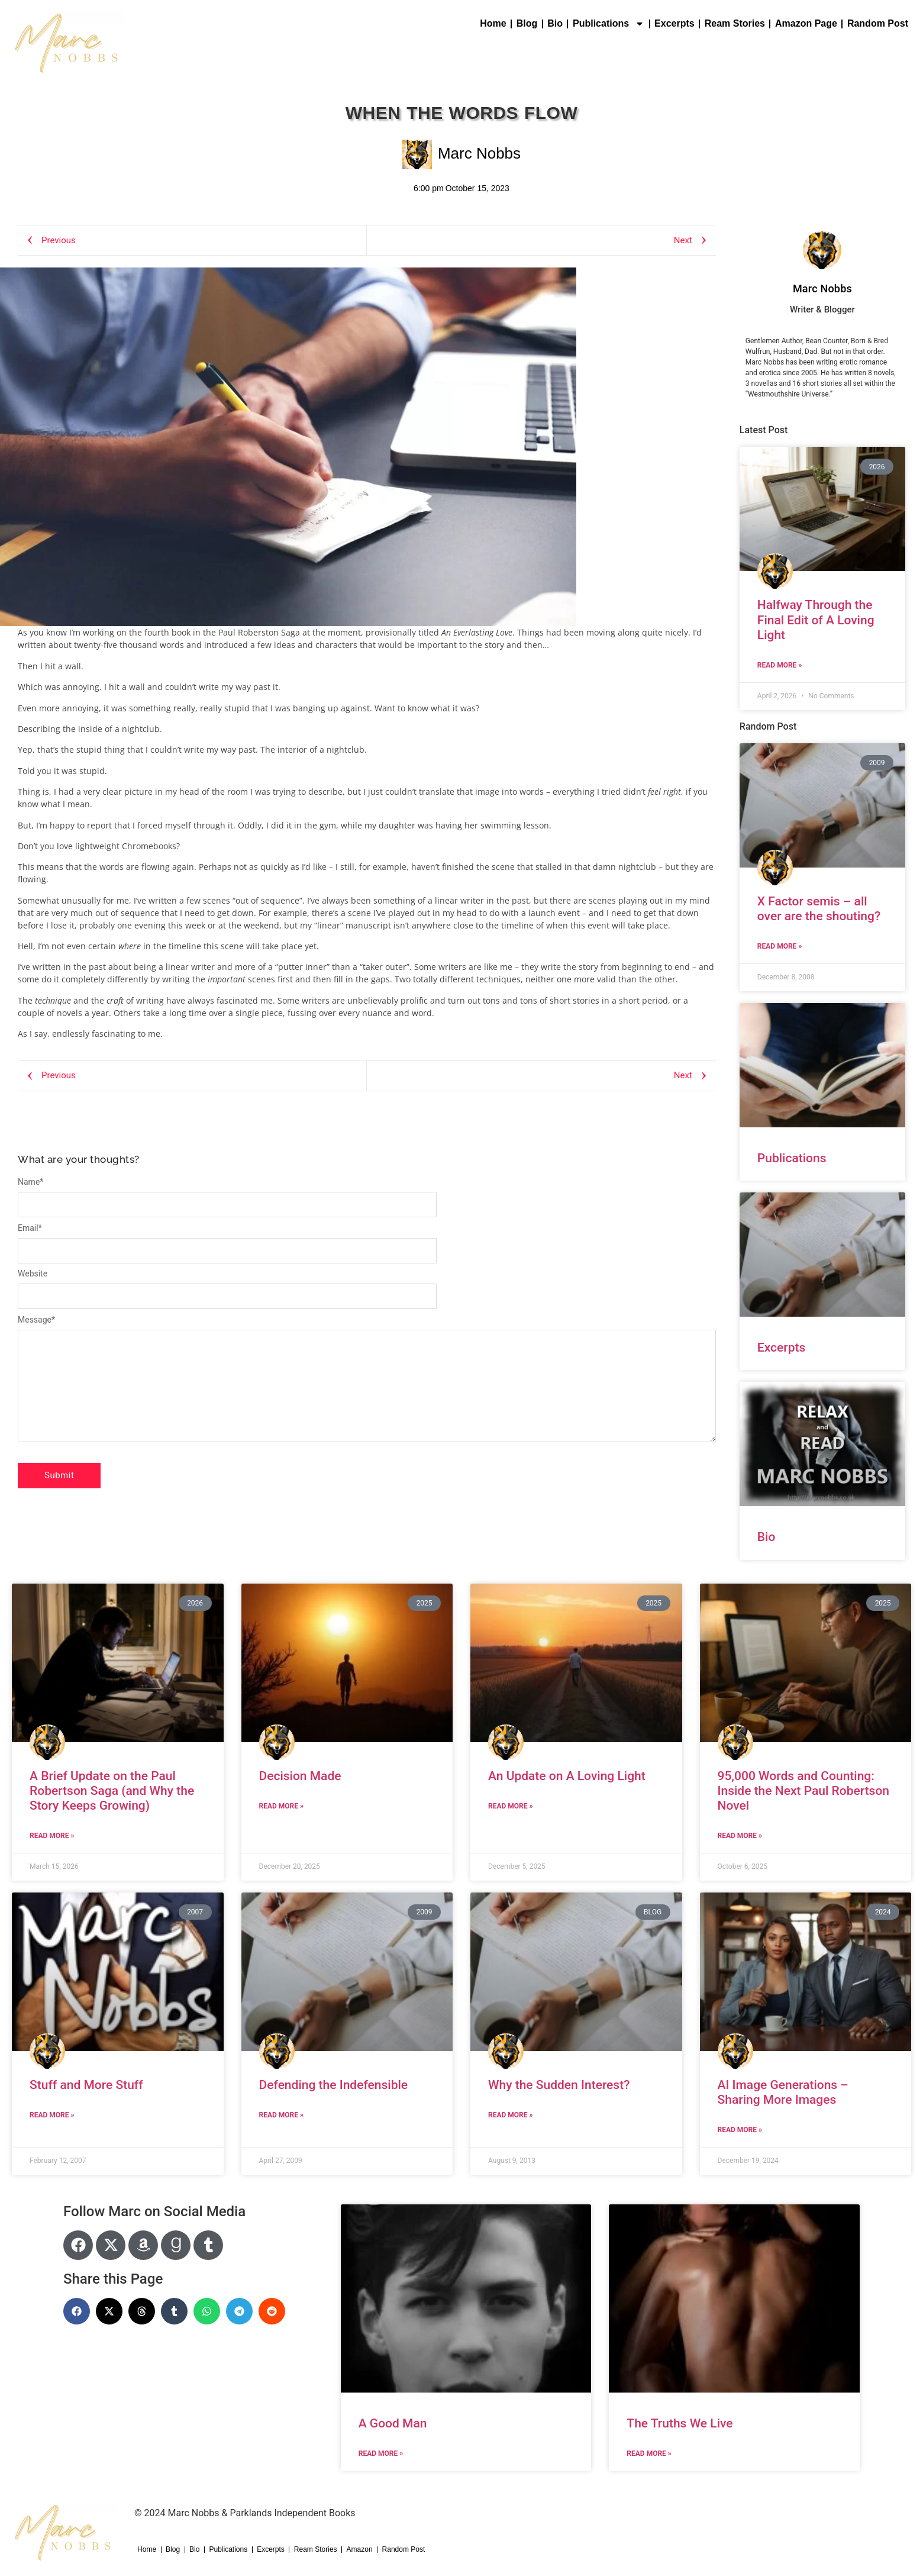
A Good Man (393, 2423)
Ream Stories (735, 23)
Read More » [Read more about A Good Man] (381, 2453)
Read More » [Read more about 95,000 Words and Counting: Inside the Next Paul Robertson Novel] (740, 1836)
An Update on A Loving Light (567, 1776)
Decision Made (300, 1776)
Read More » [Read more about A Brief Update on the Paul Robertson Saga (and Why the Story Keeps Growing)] (52, 1836)
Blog (527, 23)
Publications (608, 23)
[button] (76, 2311)
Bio (555, 23)
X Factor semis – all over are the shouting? (818, 908)
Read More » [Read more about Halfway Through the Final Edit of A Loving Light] (779, 665)
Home (493, 23)
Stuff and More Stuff (86, 2085)
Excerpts (674, 23)
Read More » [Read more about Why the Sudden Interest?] (510, 2115)
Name (30, 1182)
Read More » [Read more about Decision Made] (281, 1806)
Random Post (877, 23)
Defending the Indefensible (333, 2085)
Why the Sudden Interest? (559, 2085)
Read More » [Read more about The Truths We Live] (649, 2453)
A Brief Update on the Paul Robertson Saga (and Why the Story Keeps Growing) (112, 1791)
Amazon (360, 2549)
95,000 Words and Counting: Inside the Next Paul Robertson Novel (804, 1791)
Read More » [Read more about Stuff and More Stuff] (52, 2115)
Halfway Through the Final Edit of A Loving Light (815, 619)
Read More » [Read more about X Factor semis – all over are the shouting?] (779, 946)
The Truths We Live (679, 2423)
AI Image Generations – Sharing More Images (783, 2092)
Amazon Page (806, 23)
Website (32, 1273)
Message (36, 1320)
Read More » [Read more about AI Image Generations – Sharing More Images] (740, 2130)
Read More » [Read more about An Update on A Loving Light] (510, 1806)
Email (30, 1228)
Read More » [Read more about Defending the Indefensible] (281, 2115)
